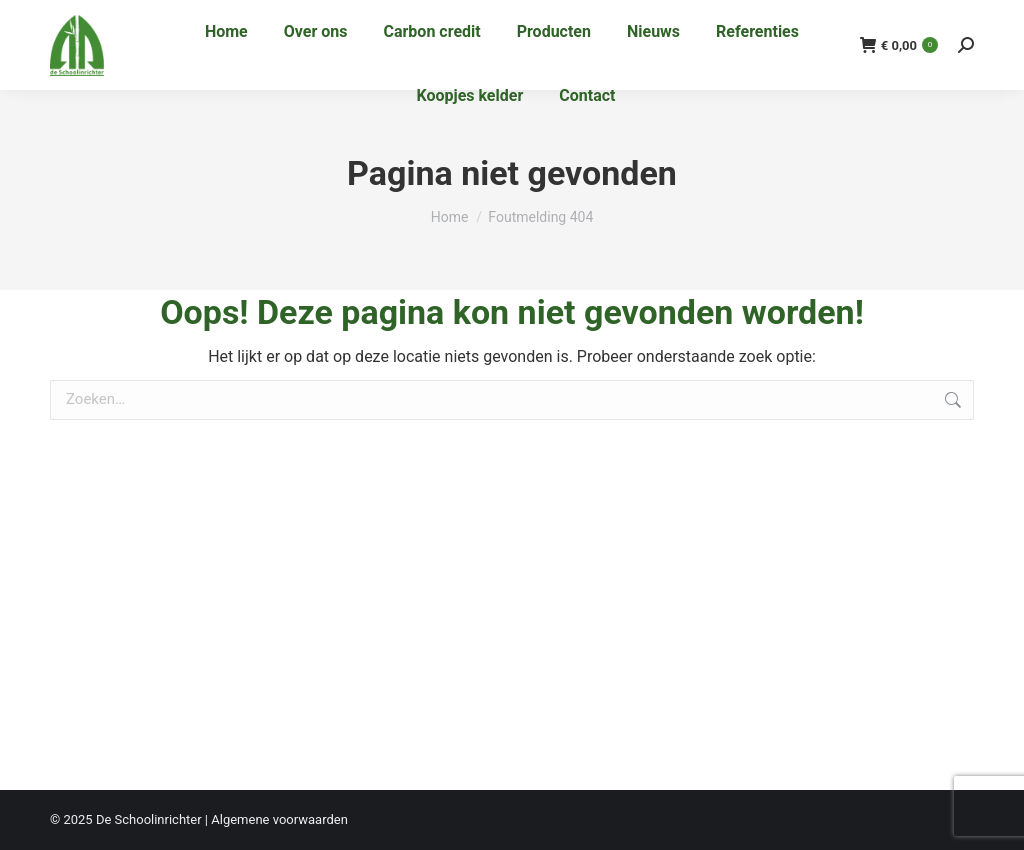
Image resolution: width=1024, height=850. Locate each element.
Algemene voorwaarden (279, 819)
